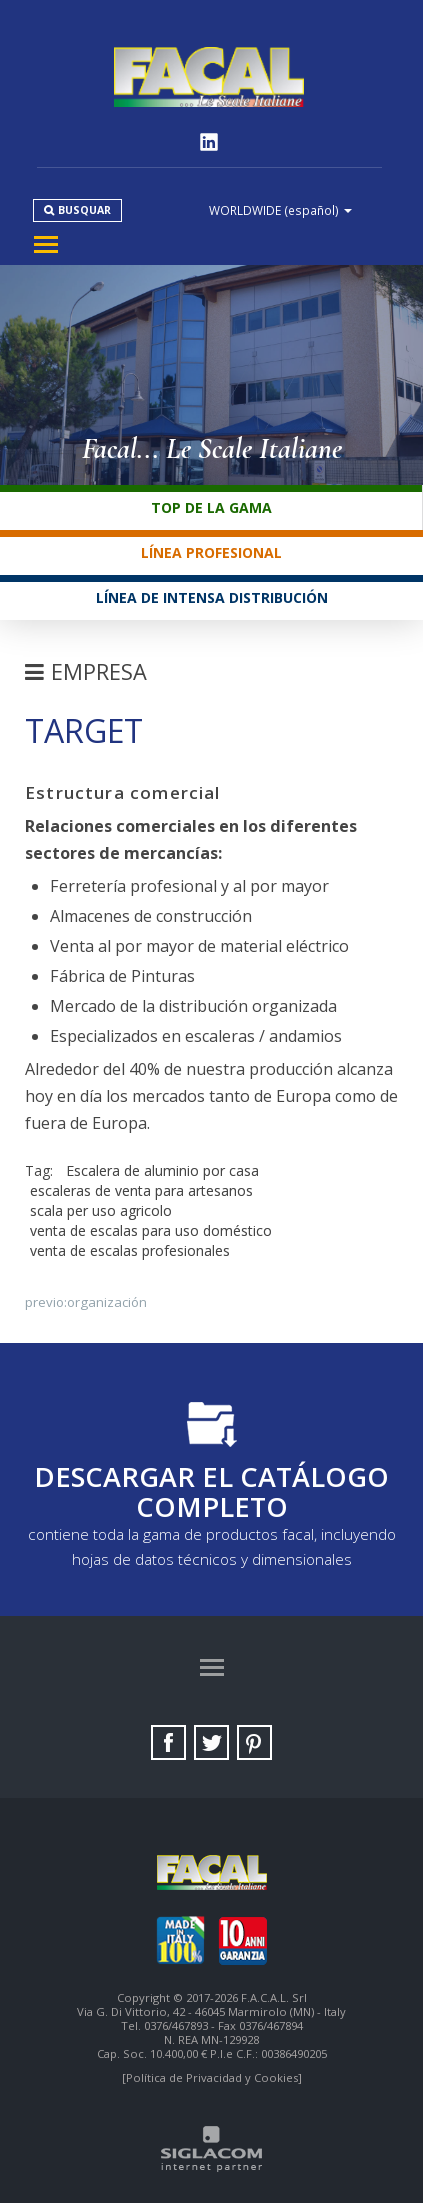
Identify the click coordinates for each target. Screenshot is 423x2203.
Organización (107, 1302)
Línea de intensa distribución (212, 597)
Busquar (84, 210)
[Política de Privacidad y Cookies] (212, 2077)
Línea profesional (211, 552)
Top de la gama (211, 507)
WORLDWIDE (280, 210)
